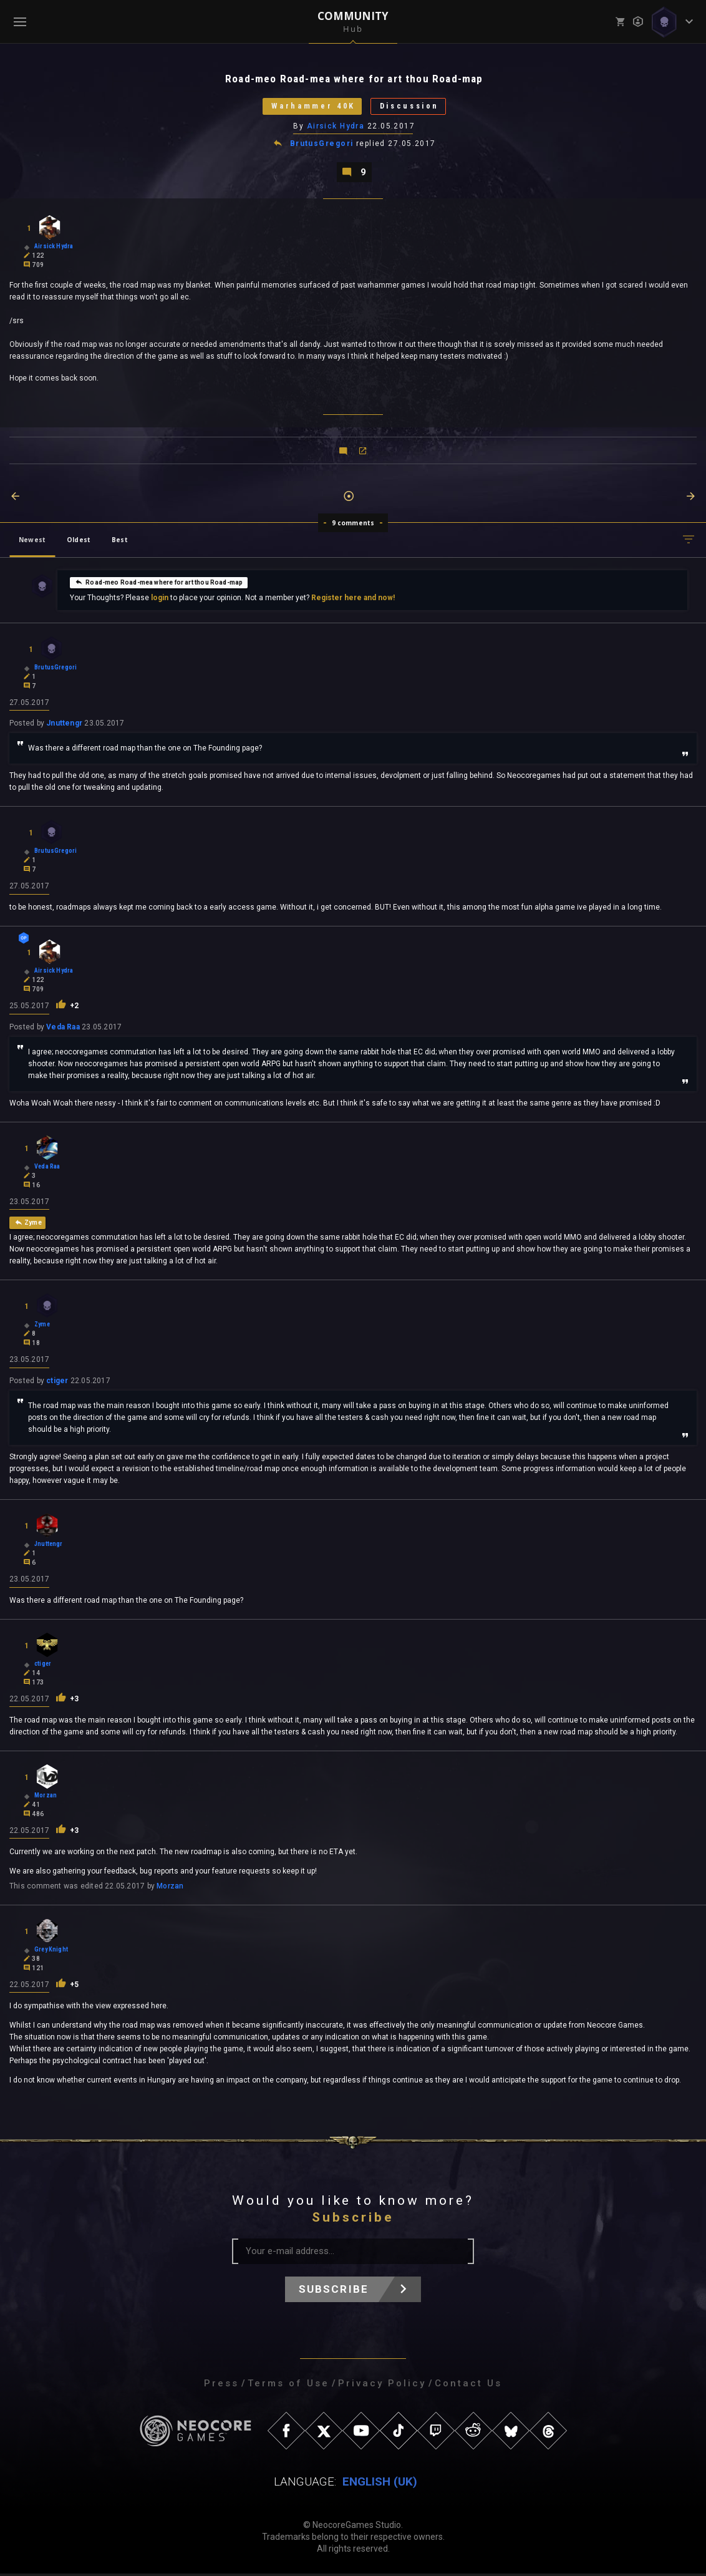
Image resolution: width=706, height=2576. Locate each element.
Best (120, 541)
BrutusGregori (322, 144)
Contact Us (468, 2385)
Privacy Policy (382, 2385)
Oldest (78, 541)
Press (221, 2385)
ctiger (57, 1383)
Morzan (170, 1888)
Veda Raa (63, 1028)
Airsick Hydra (336, 126)
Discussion (412, 107)
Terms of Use (288, 2385)
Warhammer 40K (310, 107)
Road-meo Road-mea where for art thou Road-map (159, 583)
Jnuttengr (64, 725)
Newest (32, 541)
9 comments (353, 524)
